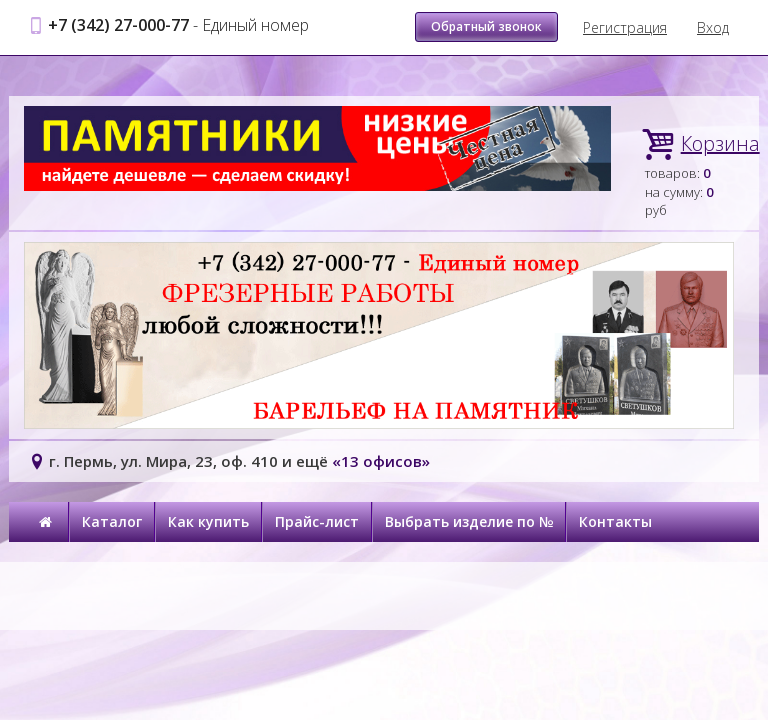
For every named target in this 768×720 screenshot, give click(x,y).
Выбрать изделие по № (469, 521)
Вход (713, 27)
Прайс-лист (317, 521)
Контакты (615, 521)
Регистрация (625, 27)
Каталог (112, 521)
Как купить (208, 521)
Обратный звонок (486, 26)
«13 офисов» (381, 461)
